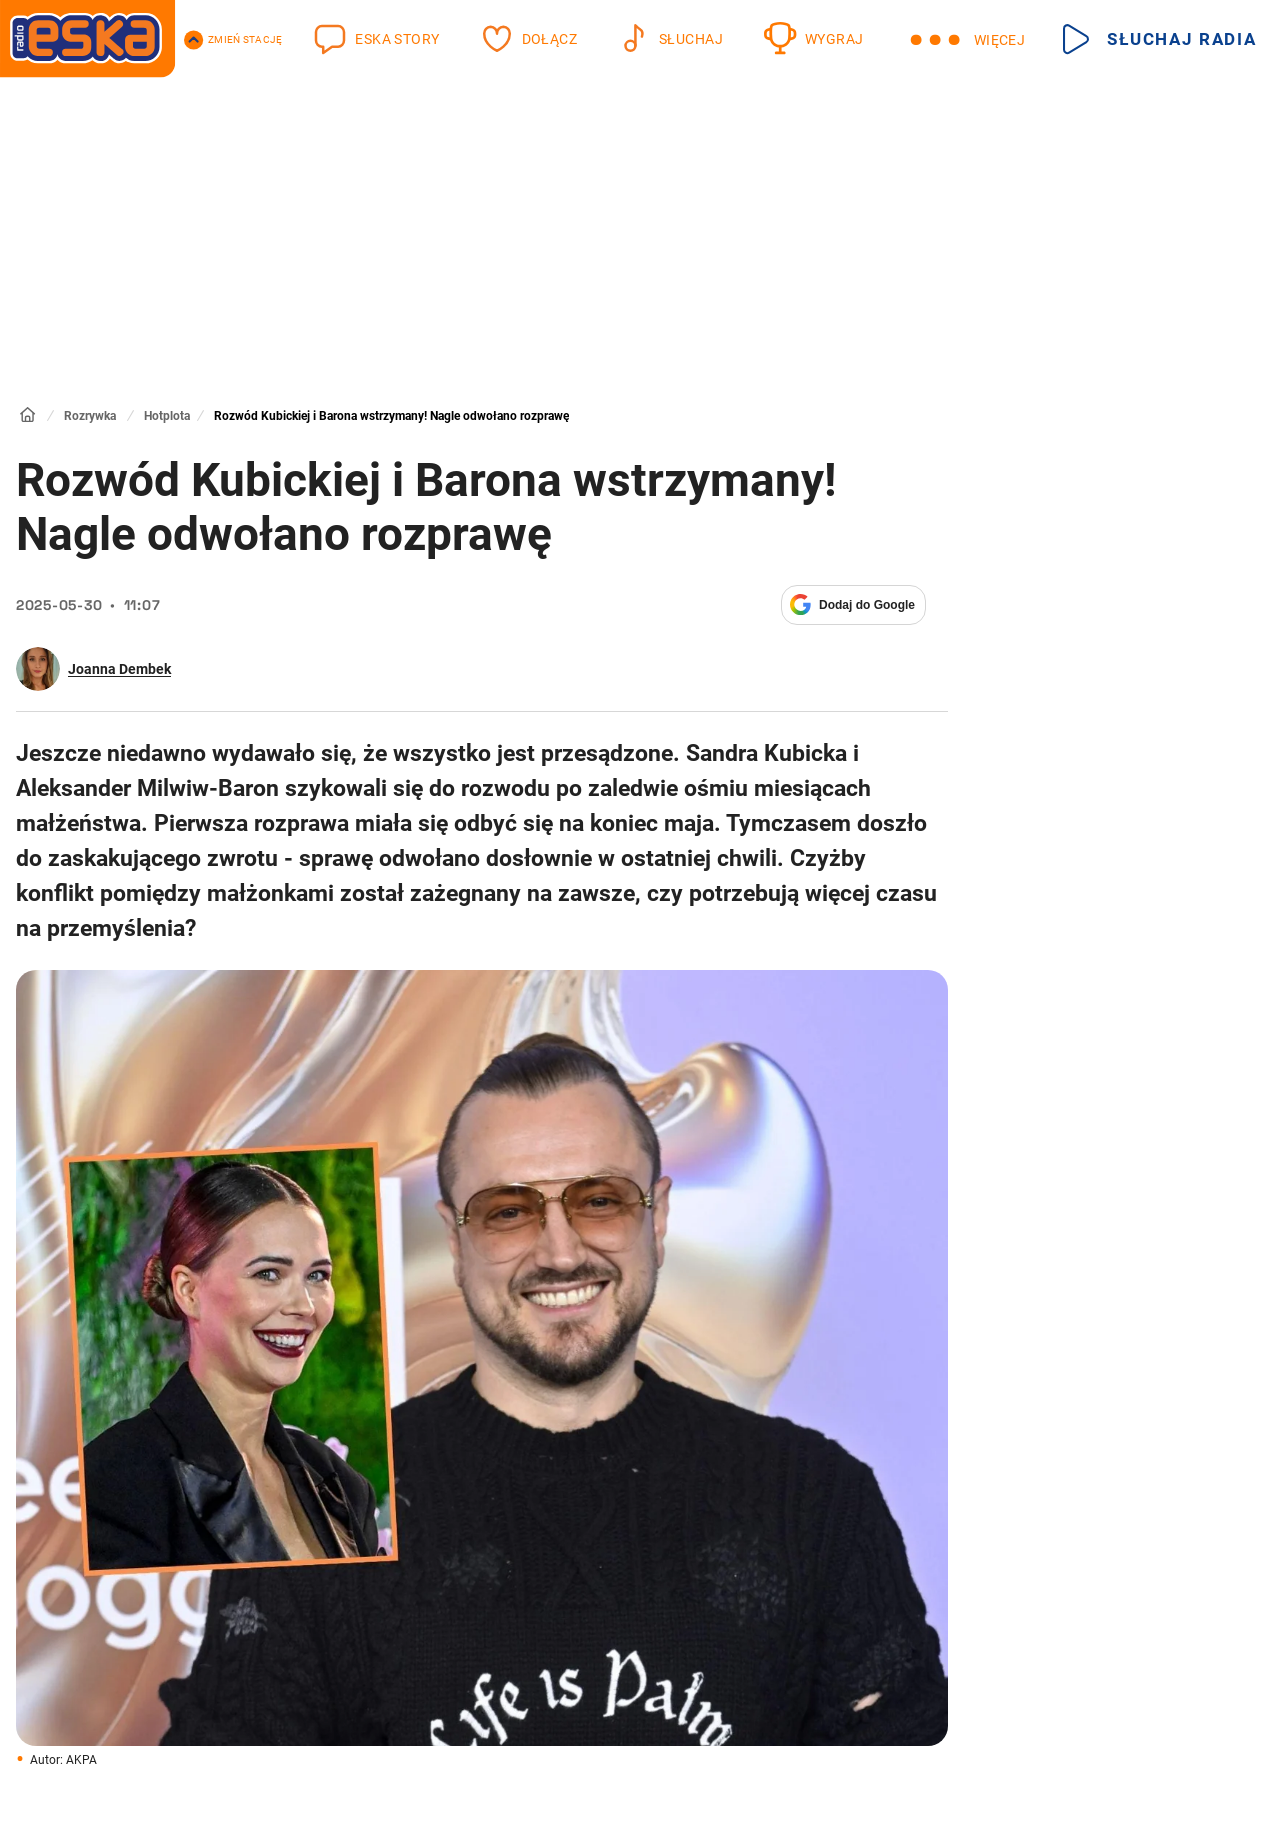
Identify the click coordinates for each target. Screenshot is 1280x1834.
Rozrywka (90, 416)
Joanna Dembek (119, 669)
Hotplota (167, 416)
